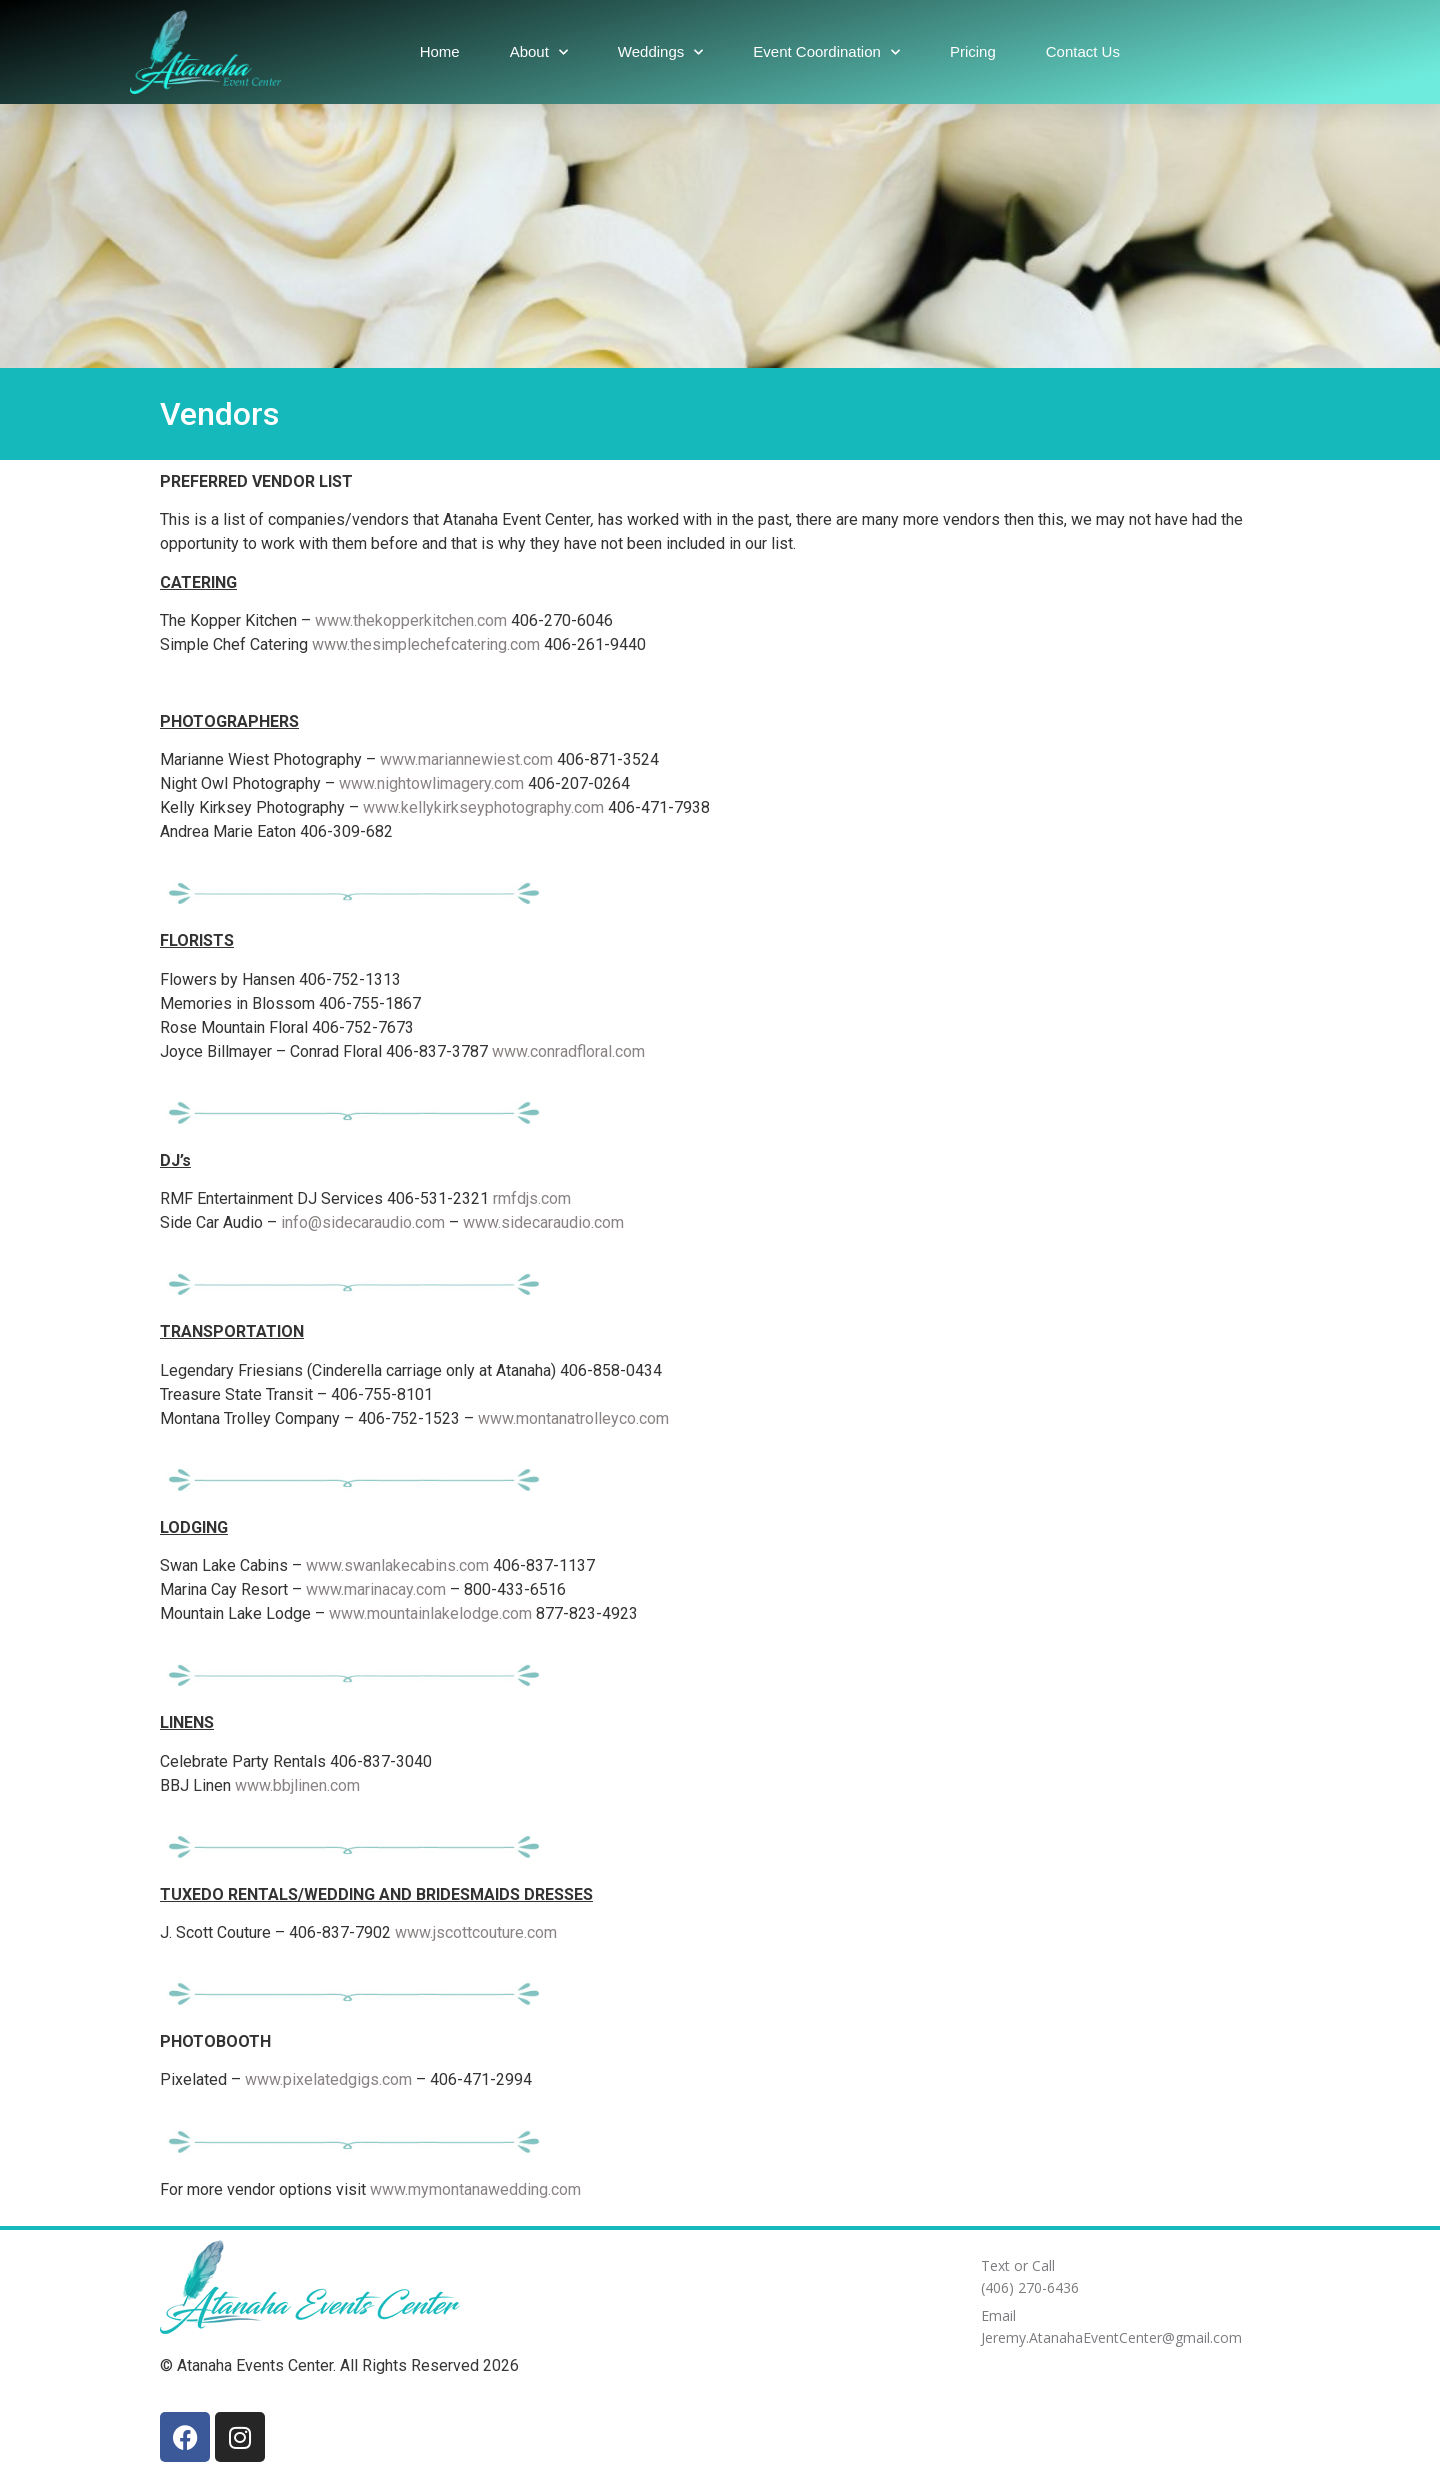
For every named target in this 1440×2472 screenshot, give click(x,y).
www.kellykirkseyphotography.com (483, 807)
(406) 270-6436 (1030, 2287)
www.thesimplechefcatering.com (426, 644)
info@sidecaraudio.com (363, 1222)
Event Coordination (826, 52)
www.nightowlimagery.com (431, 783)
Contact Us (1083, 51)
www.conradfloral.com (568, 1051)
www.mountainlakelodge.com (430, 1613)
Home (440, 51)
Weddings (660, 52)
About (539, 52)
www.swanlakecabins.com (397, 1565)
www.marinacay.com (376, 1589)
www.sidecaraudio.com (543, 1222)
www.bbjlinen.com (297, 1785)
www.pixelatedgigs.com (328, 2079)
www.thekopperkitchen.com (411, 620)
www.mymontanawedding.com (475, 2189)
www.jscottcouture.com (476, 1932)
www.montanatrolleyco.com (573, 1418)
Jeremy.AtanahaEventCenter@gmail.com (1111, 2337)
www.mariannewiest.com (466, 759)
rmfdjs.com (532, 1198)
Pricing (973, 51)
